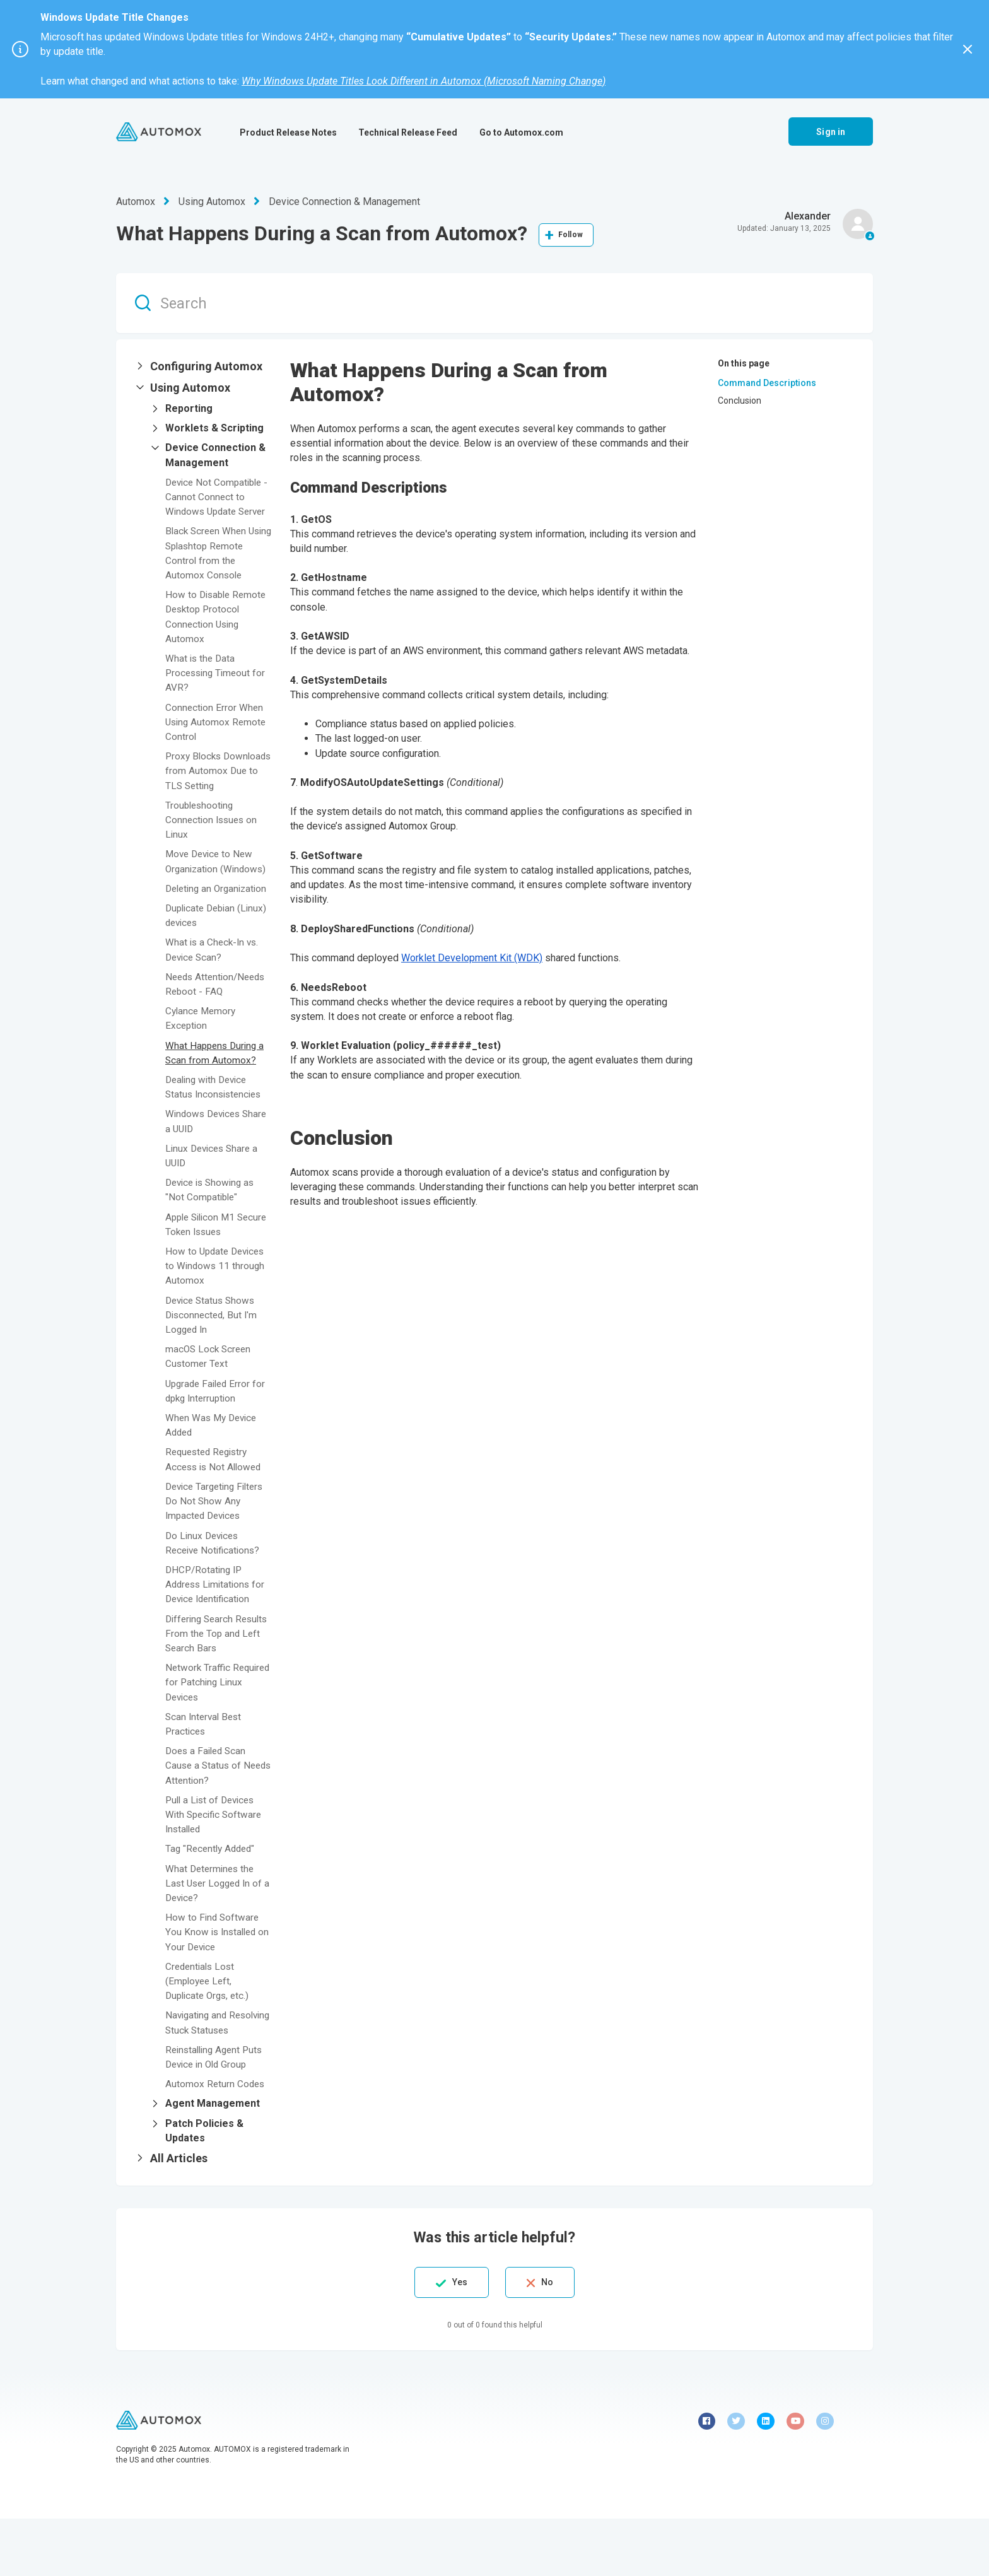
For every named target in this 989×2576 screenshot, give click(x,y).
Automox (135, 202)
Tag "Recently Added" (212, 1892)
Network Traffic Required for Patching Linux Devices (213, 1725)
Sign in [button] (830, 132)
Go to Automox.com (521, 132)
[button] (203, 366)
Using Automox (211, 202)
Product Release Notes (288, 132)
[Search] (494, 303)
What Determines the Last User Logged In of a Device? (216, 1926)
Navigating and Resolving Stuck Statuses (201, 2072)
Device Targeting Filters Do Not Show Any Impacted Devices (218, 1544)
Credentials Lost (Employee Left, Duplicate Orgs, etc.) (209, 2023)
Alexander (808, 216)
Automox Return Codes (216, 2141)
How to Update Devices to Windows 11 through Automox (217, 1309)
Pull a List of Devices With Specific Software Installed (215, 1857)
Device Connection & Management (344, 202)
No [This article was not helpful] (553, 2340)
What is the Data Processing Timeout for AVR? (217, 687)
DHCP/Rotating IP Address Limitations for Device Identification (217, 1627)
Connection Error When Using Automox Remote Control (217, 736)
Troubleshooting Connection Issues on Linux (213, 848)
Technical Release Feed (407, 132)
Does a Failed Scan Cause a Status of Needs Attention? (207, 1808)
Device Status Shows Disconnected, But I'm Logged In (213, 1357)
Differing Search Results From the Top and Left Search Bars (212, 1676)
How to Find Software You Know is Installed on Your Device (213, 1974)
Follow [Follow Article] (570, 234)
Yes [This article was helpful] (454, 2340)
